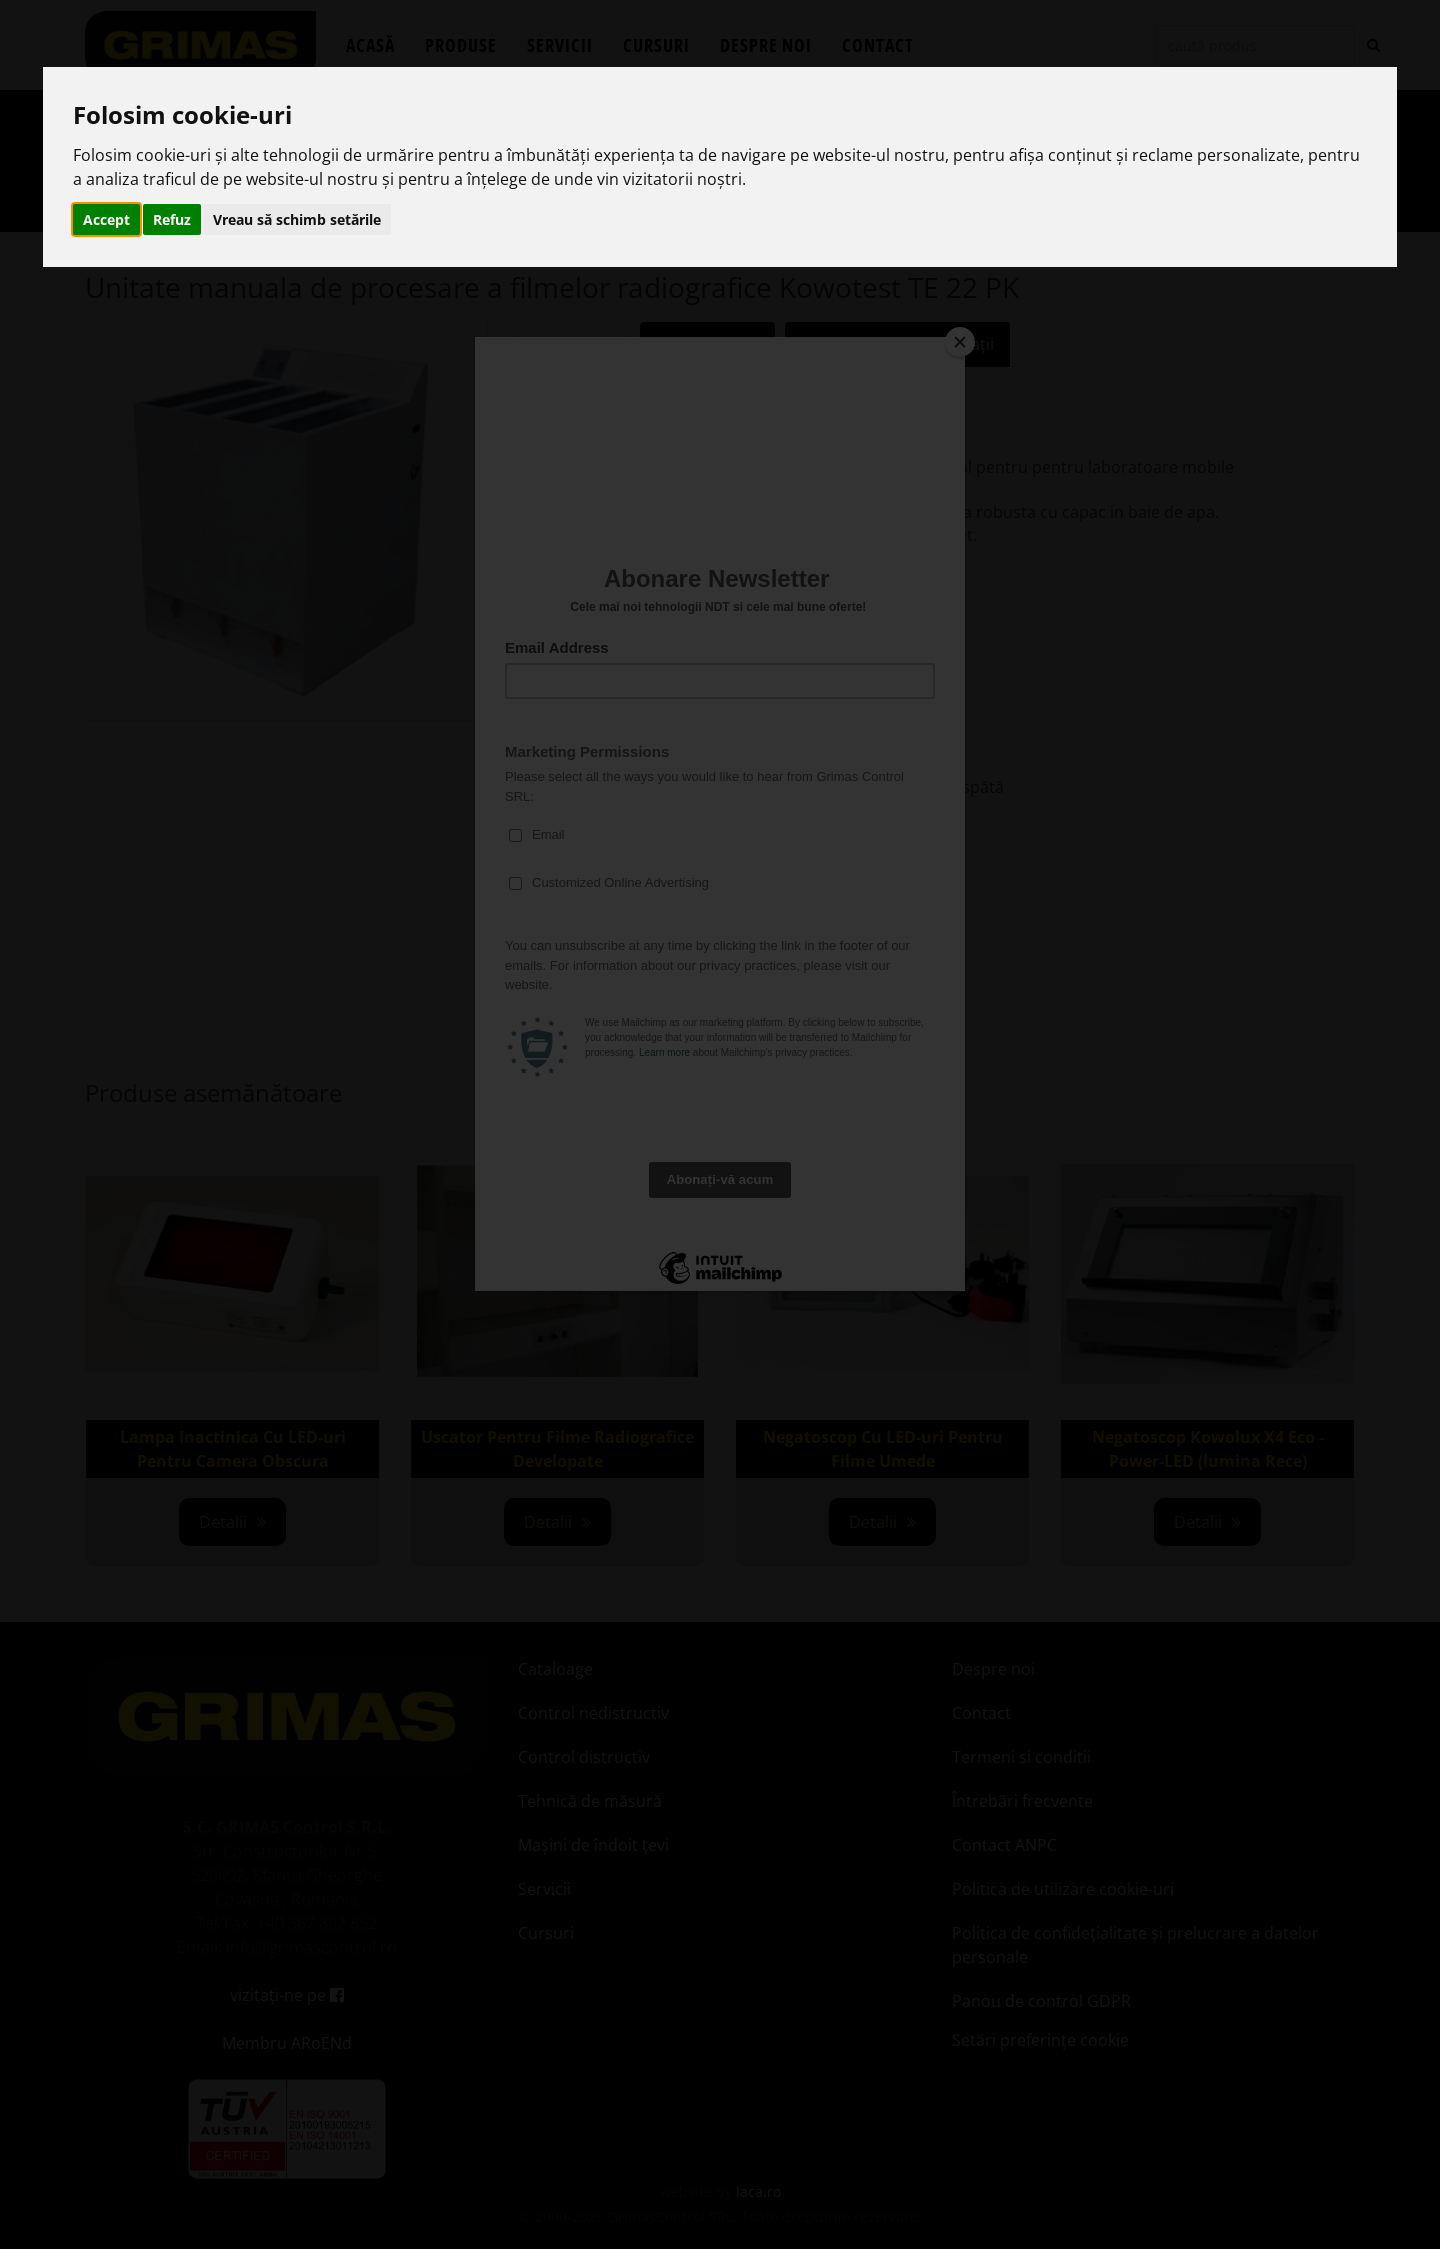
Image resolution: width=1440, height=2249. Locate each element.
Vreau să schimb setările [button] (297, 219)
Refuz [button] (172, 219)
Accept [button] (106, 219)
